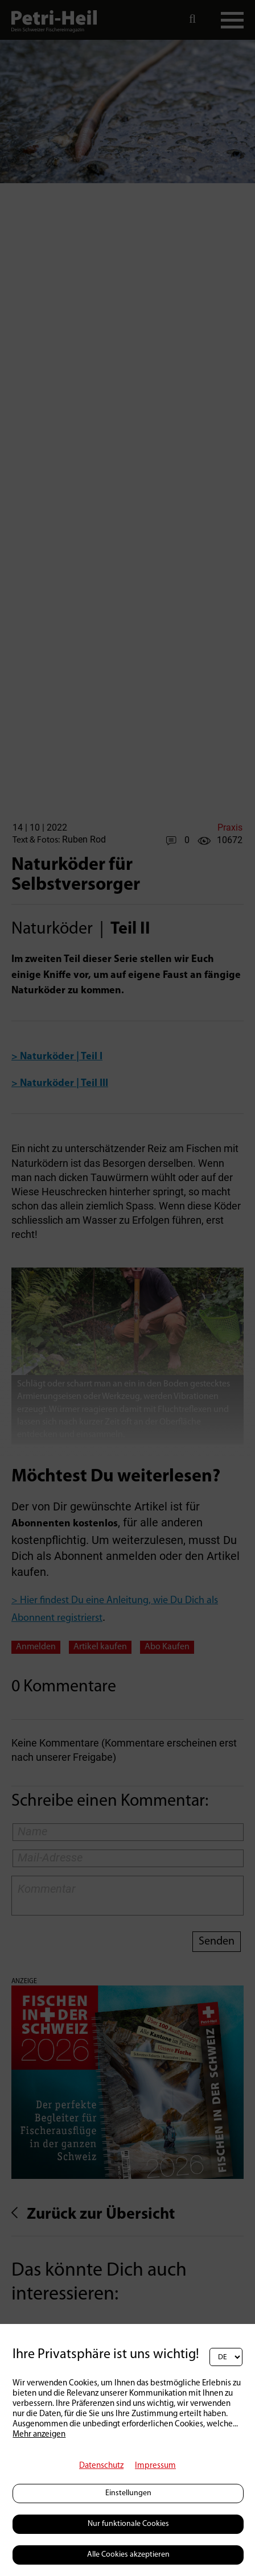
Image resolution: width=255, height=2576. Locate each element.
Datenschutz (101, 2466)
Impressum (155, 2466)
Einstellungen (128, 2493)
